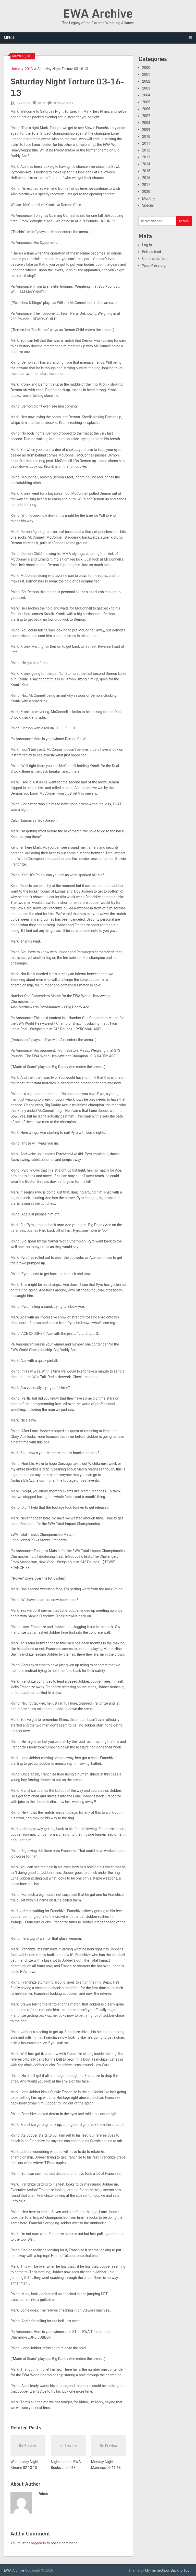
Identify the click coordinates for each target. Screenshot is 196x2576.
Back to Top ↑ (181, 2570)
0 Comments (63, 103)
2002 (146, 81)
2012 (146, 150)
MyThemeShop (157, 2570)
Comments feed (155, 259)
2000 (146, 68)
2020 (146, 191)
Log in (147, 245)
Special (148, 205)
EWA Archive (98, 13)
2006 (146, 109)
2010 (146, 136)
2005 (146, 102)
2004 (146, 95)
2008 (146, 123)
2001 (146, 74)
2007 (146, 116)
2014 (146, 164)
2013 (29, 69)
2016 (146, 178)
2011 (146, 143)
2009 (146, 130)
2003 (146, 88)
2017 (146, 185)
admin (25, 103)
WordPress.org (154, 265)
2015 (146, 171)
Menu (9, 38)
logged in (38, 2543)
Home (15, 69)
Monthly (148, 198)
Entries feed (151, 252)
